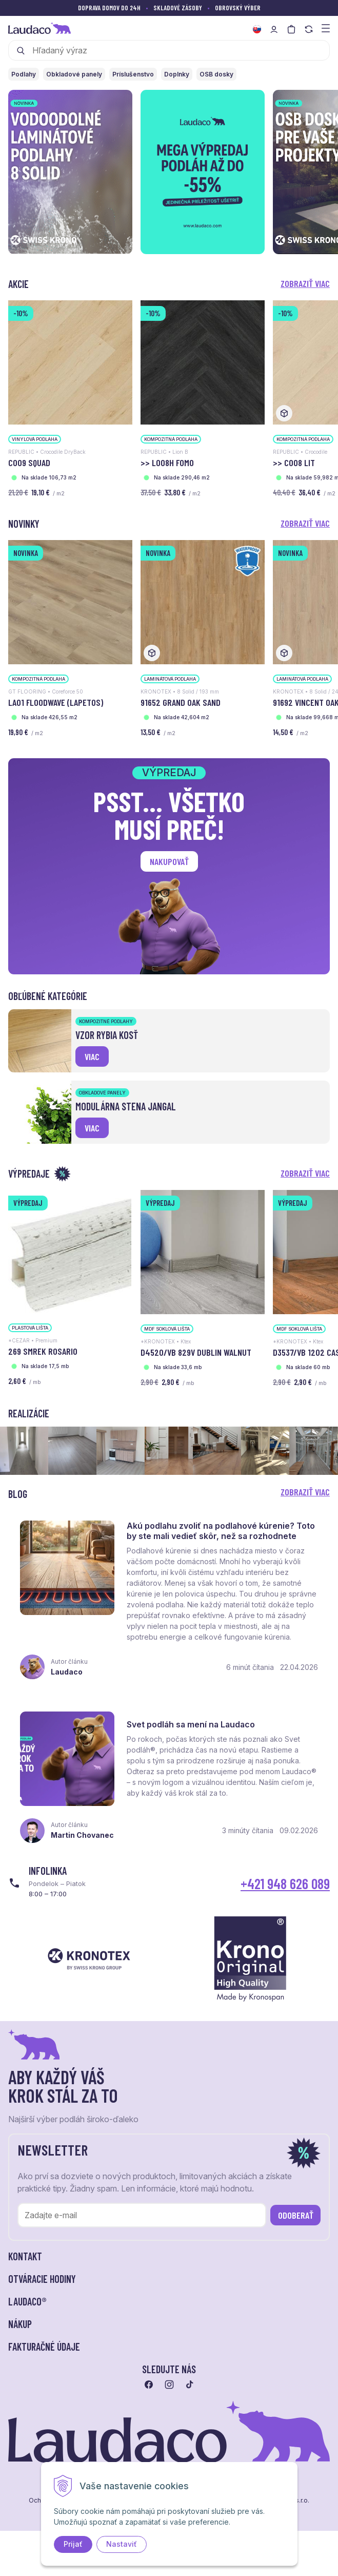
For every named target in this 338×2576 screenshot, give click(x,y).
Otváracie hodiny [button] (42, 2280)
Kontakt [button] (25, 2258)
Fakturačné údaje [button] (44, 2348)
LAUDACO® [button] (27, 2303)
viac (92, 1056)
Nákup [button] (20, 2325)
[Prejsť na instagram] (169, 2386)
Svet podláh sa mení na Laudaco (191, 1725)
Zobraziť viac (305, 283)
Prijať (73, 2544)
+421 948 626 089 (285, 1885)
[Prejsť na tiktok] (190, 2386)
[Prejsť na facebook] (149, 2386)
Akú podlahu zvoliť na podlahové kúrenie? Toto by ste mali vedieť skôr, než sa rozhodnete (221, 1531)
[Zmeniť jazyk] (257, 29)
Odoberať (295, 2216)
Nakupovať (169, 861)
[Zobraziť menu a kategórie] (326, 27)
